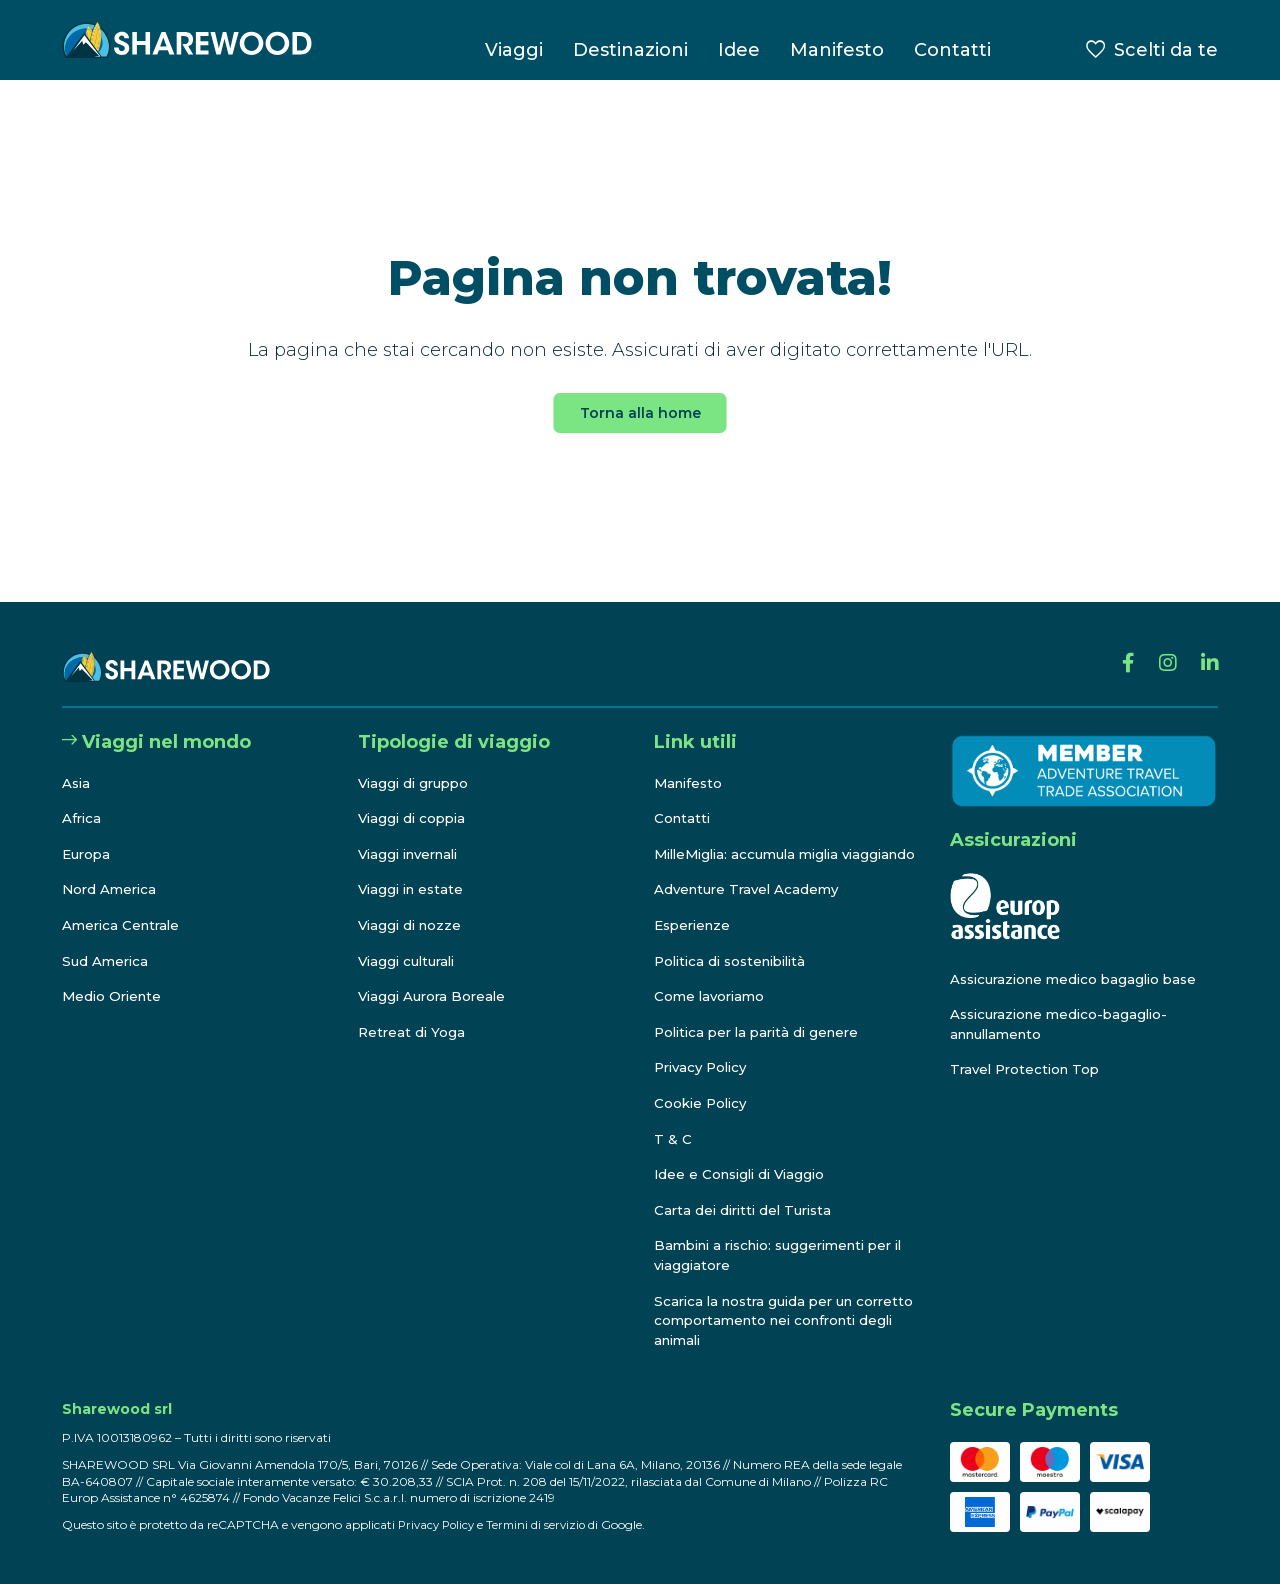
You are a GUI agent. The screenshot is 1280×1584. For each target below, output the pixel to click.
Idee (739, 50)
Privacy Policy (704, 1068)
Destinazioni (630, 50)
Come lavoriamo (712, 997)
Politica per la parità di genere (763, 1032)
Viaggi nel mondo (156, 723)
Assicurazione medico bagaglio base (1080, 959)
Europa (88, 835)
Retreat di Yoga (413, 1013)
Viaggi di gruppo (417, 763)
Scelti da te (1166, 50)
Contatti (952, 50)
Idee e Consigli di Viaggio (744, 1175)
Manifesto (837, 50)
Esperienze (695, 925)
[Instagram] (1161, 648)
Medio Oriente (114, 977)
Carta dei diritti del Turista (748, 1210)
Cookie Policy (703, 1103)
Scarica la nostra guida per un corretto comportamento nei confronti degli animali (760, 1320)
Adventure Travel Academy (751, 890)
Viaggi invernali (413, 835)
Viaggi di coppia (415, 799)
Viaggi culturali (410, 941)
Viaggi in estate (414, 870)
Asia (77, 763)
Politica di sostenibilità (736, 961)
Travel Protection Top (1029, 1050)
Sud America (107, 941)
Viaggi (514, 50)
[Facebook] (1118, 648)
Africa (82, 799)
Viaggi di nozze (412, 906)
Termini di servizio (543, 1524)
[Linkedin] (1207, 648)
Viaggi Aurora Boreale (435, 977)
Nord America (111, 870)
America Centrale (124, 906)
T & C (673, 1139)
